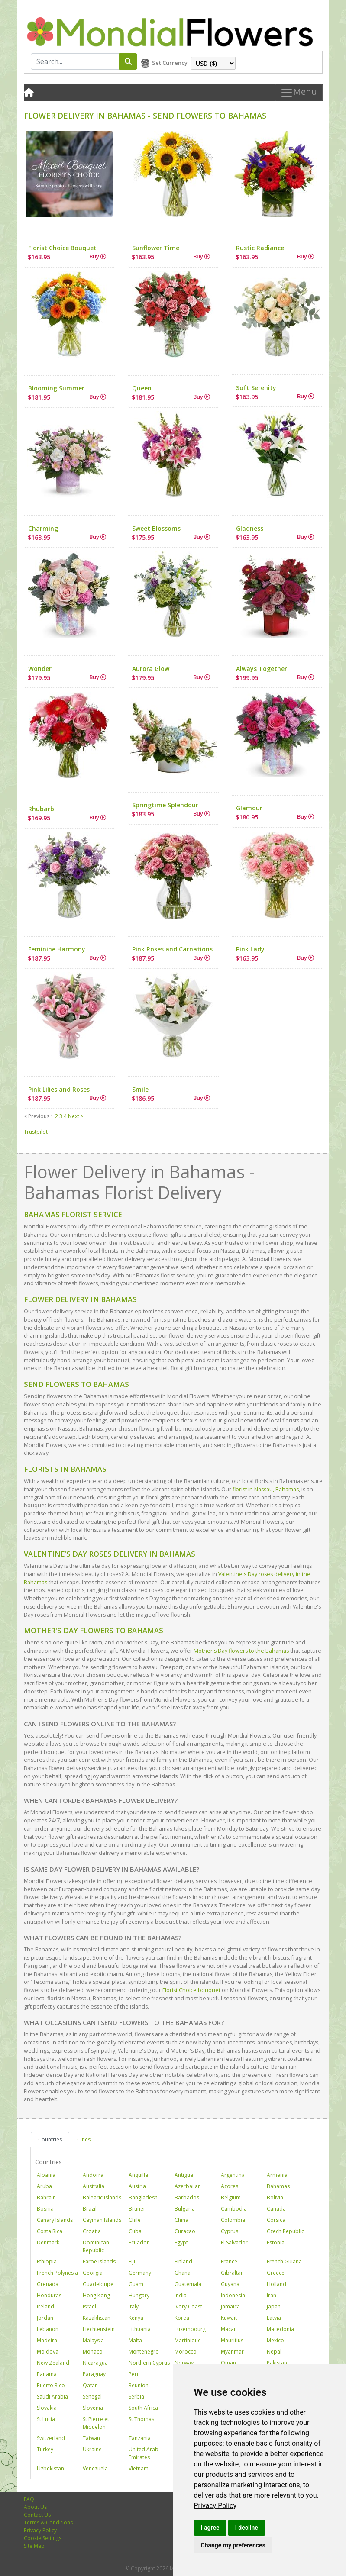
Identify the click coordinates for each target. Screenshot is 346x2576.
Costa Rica (49, 2231)
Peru (134, 2374)
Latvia (274, 2317)
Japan (274, 2306)
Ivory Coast (188, 2306)
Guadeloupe (98, 2284)
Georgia (93, 2272)
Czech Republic (285, 2231)
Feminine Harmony (56, 949)
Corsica (276, 2220)
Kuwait (229, 2317)
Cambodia (234, 2208)
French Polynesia (57, 2272)
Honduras (49, 2295)
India (181, 2295)
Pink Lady (250, 949)
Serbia (136, 2396)
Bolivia (275, 2197)
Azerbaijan (188, 2186)
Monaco (93, 2351)
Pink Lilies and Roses (59, 1089)
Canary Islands (55, 2220)
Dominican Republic (96, 2246)
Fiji (132, 2261)
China (181, 2220)
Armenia (277, 2175)
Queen (142, 388)
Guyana (230, 2284)
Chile (135, 2220)
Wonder (40, 668)
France (229, 2261)
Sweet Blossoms (156, 528)
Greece (276, 2272)
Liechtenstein (99, 2329)
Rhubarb (41, 809)
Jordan (45, 2317)
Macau (229, 2329)
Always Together (261, 668)
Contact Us (37, 2514)
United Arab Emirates (143, 2453)
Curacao (185, 2231)
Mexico (275, 2340)
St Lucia (46, 2419)
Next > (76, 1116)
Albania (46, 2175)
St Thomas (141, 2419)
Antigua (184, 2175)
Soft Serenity (256, 388)
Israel (89, 2306)
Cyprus (229, 2231)
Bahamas (278, 2186)
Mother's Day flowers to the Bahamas (241, 1650)
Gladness (249, 528)
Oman (228, 2362)
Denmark (48, 2242)
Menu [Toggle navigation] (298, 93)
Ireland (45, 2306)
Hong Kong (96, 2295)
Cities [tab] (84, 2139)
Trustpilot (36, 1131)
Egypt (181, 2242)
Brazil (90, 2208)
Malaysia (93, 2340)
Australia (93, 2186)
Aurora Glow (150, 668)
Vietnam (139, 2468)
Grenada (47, 2284)
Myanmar (232, 2351)
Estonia (276, 2242)
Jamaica (230, 2306)
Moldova (47, 2351)
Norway (184, 2362)
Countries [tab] (50, 2139)
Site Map (34, 2546)
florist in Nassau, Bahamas (266, 1489)
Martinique (188, 2340)
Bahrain (46, 2197)
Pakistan (277, 2362)
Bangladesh (143, 2197)
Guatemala (188, 2284)
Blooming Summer (56, 388)
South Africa (143, 2408)
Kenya (136, 2317)
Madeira (47, 2340)
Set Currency (170, 63)
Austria (137, 2186)
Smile (140, 1089)
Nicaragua (95, 2362)
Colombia (233, 2220)
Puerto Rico (51, 2385)
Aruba (44, 2186)
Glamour (249, 808)
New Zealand (53, 2362)
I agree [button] (210, 2527)
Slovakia (47, 2408)
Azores (229, 2186)
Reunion (139, 2385)
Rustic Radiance (260, 248)
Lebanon (47, 2329)
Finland (183, 2261)
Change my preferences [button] (233, 2545)
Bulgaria (185, 2208)
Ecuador (139, 2242)
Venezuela (95, 2468)
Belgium (231, 2197)
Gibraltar (232, 2272)
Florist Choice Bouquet (62, 248)
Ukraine (92, 2449)
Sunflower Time (155, 248)
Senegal (92, 2396)
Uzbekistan (50, 2468)
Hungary (139, 2295)
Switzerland (51, 2438)
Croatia (92, 2231)
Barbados (187, 2197)
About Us (35, 2507)
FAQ (29, 2499)
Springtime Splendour (165, 805)
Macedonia (280, 2329)
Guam (136, 2284)
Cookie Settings (42, 2538)
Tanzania (140, 2438)
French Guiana (284, 2261)
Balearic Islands (102, 2197)
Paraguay (94, 2374)
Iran (271, 2295)
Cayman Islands (102, 2220)
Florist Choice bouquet (191, 1990)
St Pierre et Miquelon (96, 2423)
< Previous (36, 1116)
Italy (134, 2306)
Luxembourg (190, 2329)
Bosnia (45, 2208)
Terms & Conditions (48, 2522)
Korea (182, 2317)
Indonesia (233, 2295)
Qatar (90, 2385)
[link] (215, 2506)
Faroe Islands (99, 2261)
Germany (140, 2272)
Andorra (93, 2175)
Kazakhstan (96, 2317)
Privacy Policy (215, 2506)
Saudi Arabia (52, 2396)
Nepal (274, 2351)
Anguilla (138, 2175)
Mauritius (232, 2340)
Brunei (137, 2208)
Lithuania (140, 2329)
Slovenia (93, 2408)
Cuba (135, 2231)
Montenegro (144, 2351)
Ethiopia (47, 2261)
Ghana (183, 2272)
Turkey (45, 2449)
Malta (135, 2340)
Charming (43, 528)
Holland (276, 2284)
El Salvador (234, 2242)
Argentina (233, 2175)
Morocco (186, 2351)
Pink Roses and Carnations (172, 949)
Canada (276, 2208)
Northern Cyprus (149, 2362)
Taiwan (91, 2438)
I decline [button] (246, 2527)
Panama (47, 2374)
